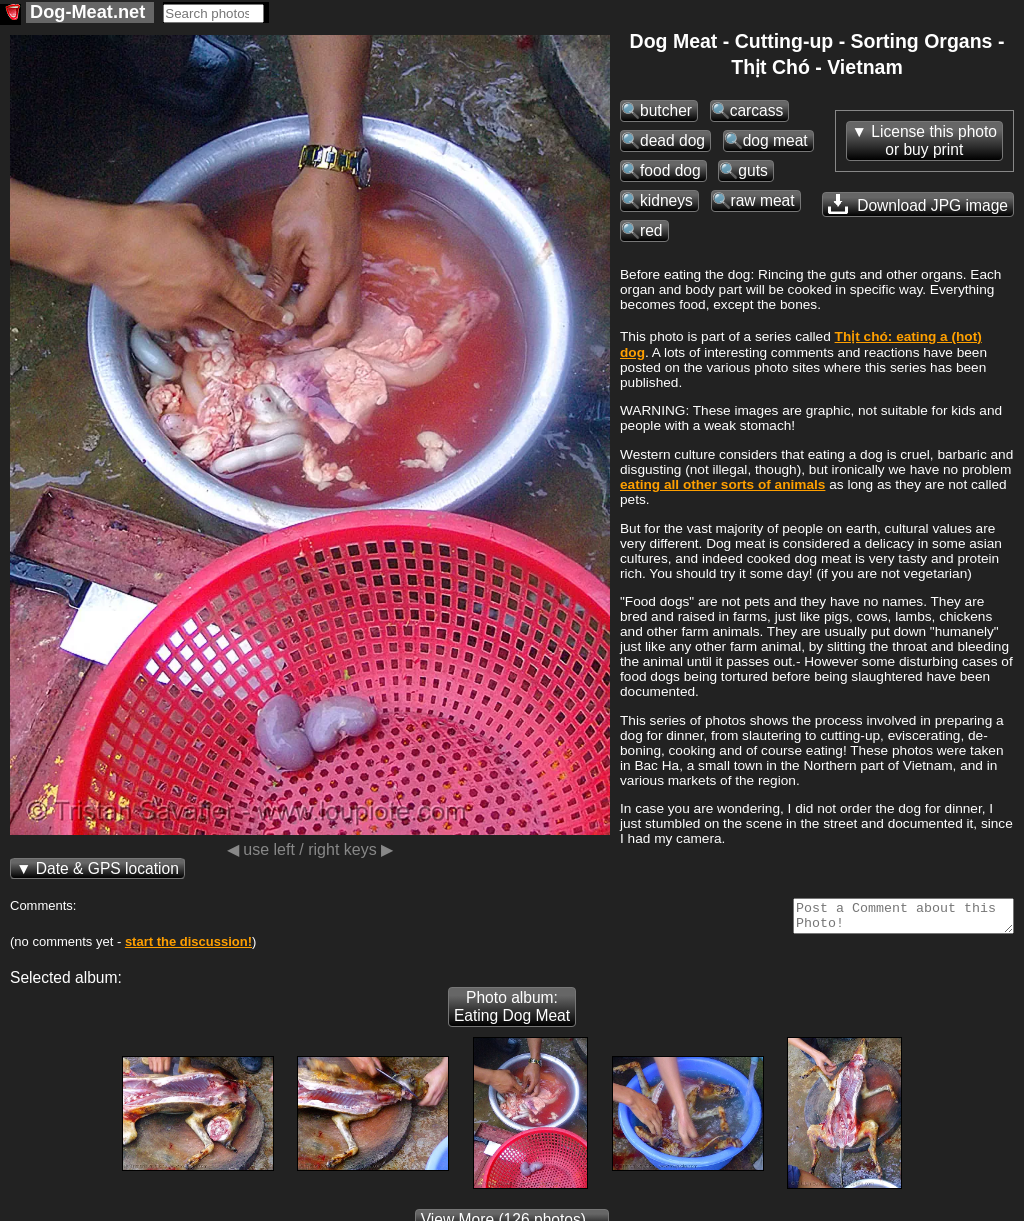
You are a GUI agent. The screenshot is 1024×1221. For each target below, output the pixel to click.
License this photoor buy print (934, 140)
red (651, 230)
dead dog (672, 140)
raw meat (763, 200)
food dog (670, 170)
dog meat (775, 140)
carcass (757, 110)
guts (752, 170)
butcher (666, 110)
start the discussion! (188, 947)
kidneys (666, 200)
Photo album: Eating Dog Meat (512, 1012)
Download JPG (918, 204)
